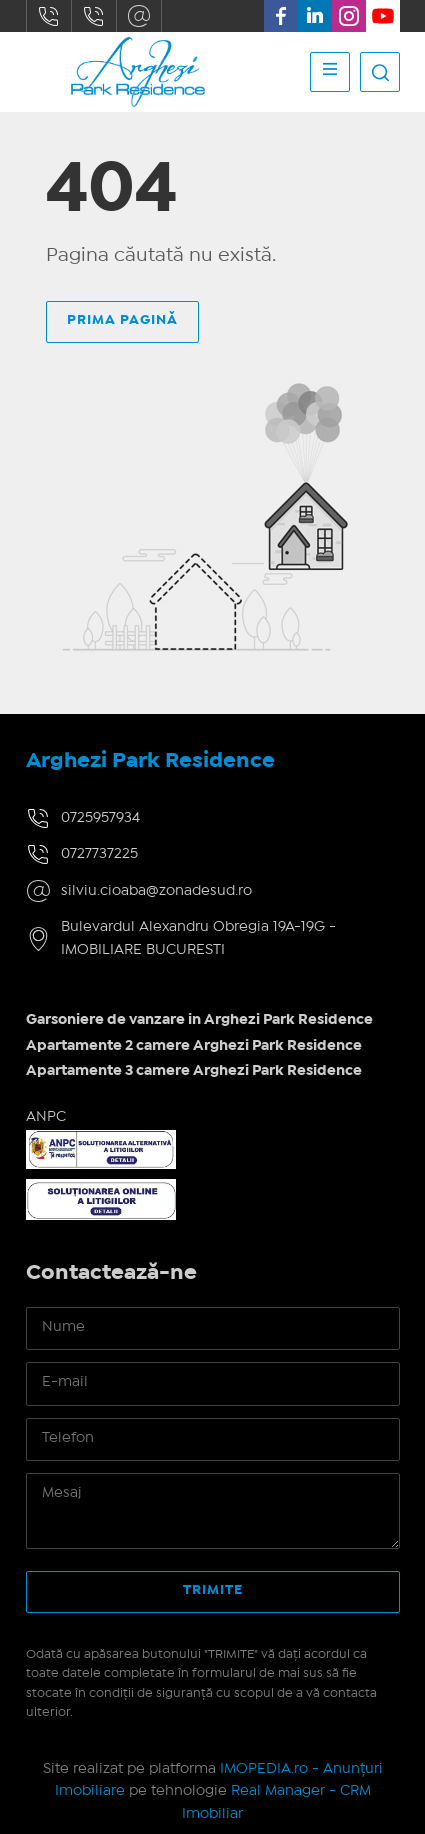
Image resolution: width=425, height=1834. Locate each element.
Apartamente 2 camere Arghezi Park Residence (194, 1046)
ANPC (46, 1117)
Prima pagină (122, 320)
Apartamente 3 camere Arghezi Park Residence (194, 1071)
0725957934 (49, 16)
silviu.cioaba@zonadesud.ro (139, 16)
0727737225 (94, 16)
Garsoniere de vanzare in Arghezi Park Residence (199, 1020)
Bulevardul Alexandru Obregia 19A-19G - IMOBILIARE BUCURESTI (198, 938)
